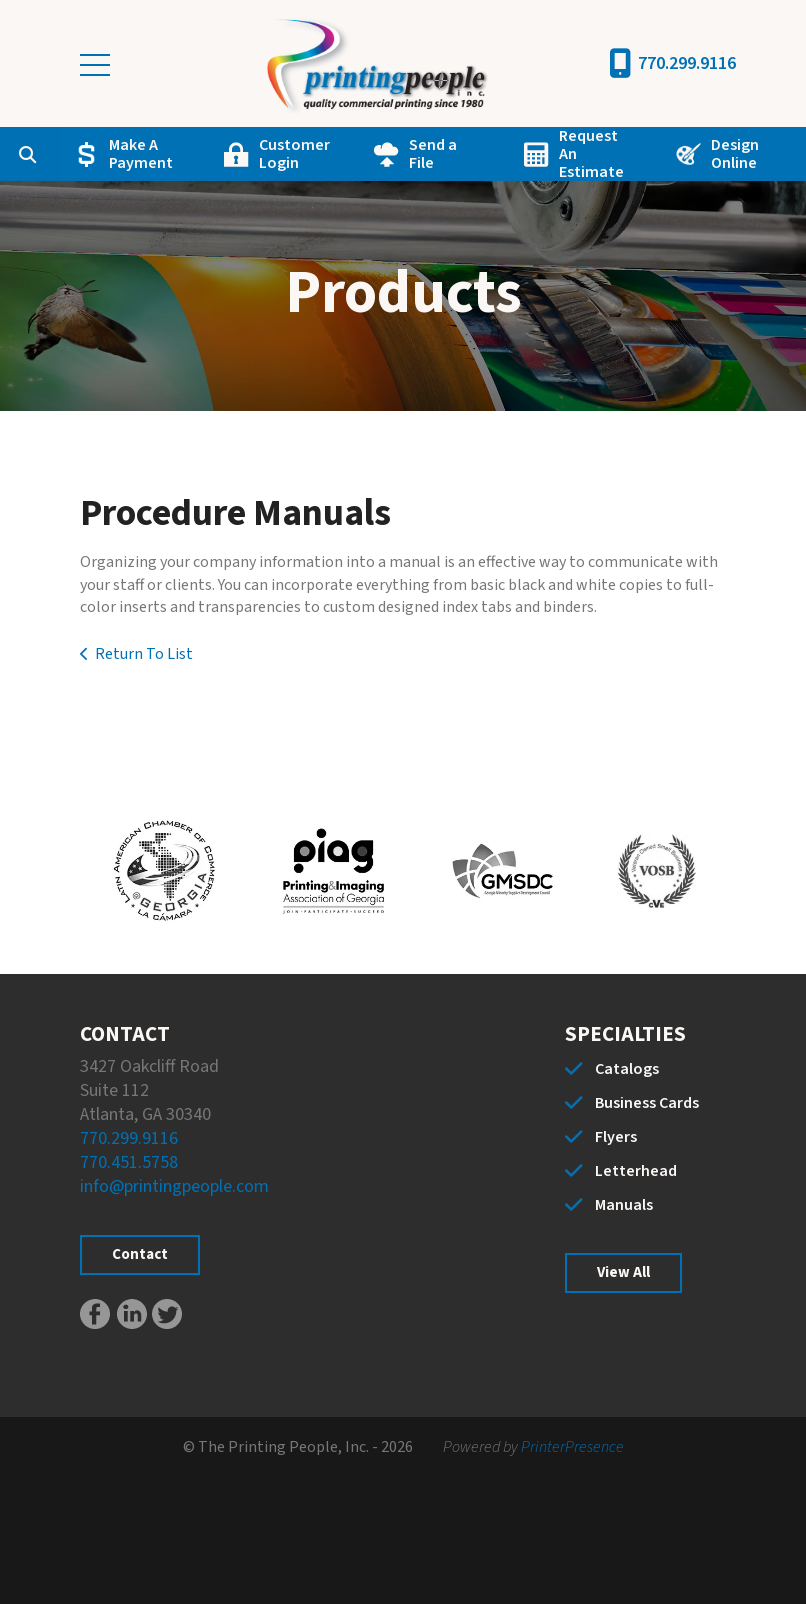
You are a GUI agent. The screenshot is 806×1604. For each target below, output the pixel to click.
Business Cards (647, 1103)
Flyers (616, 1137)
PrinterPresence (572, 1447)
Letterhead (636, 1171)
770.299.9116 (687, 63)
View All (623, 1272)
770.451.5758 (129, 1162)
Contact (140, 1254)
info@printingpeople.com (174, 1186)
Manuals (624, 1205)
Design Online (735, 154)
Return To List (144, 654)
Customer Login (294, 154)
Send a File (433, 154)
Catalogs (627, 1069)
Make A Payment (141, 154)
